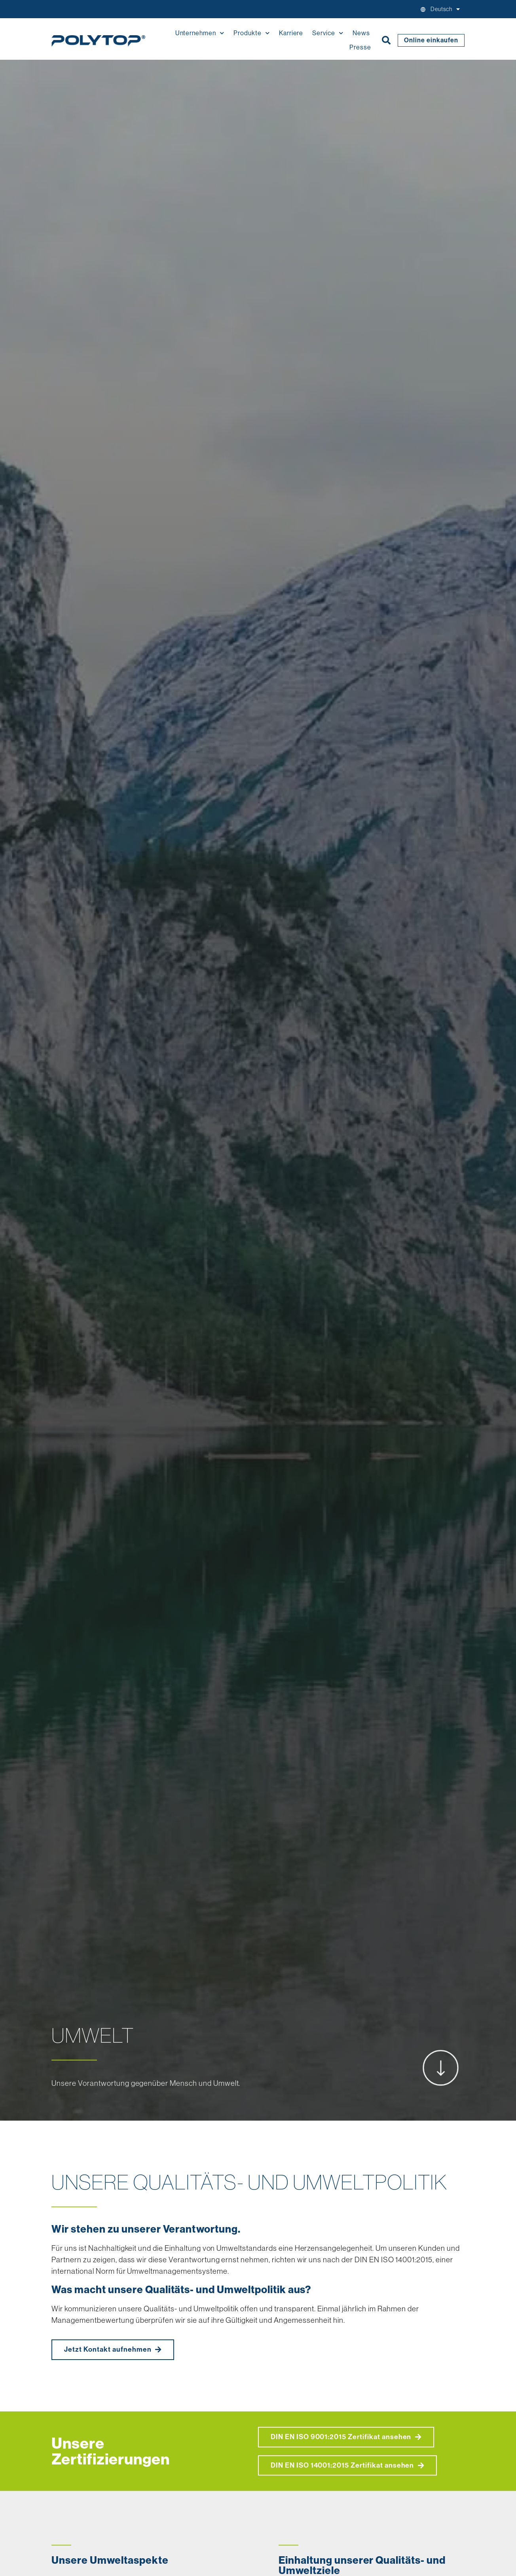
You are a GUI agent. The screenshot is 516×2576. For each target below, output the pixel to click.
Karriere (291, 33)
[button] (386, 40)
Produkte (251, 33)
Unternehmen (200, 33)
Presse (360, 47)
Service (327, 33)
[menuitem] (445, 9)
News (361, 33)
